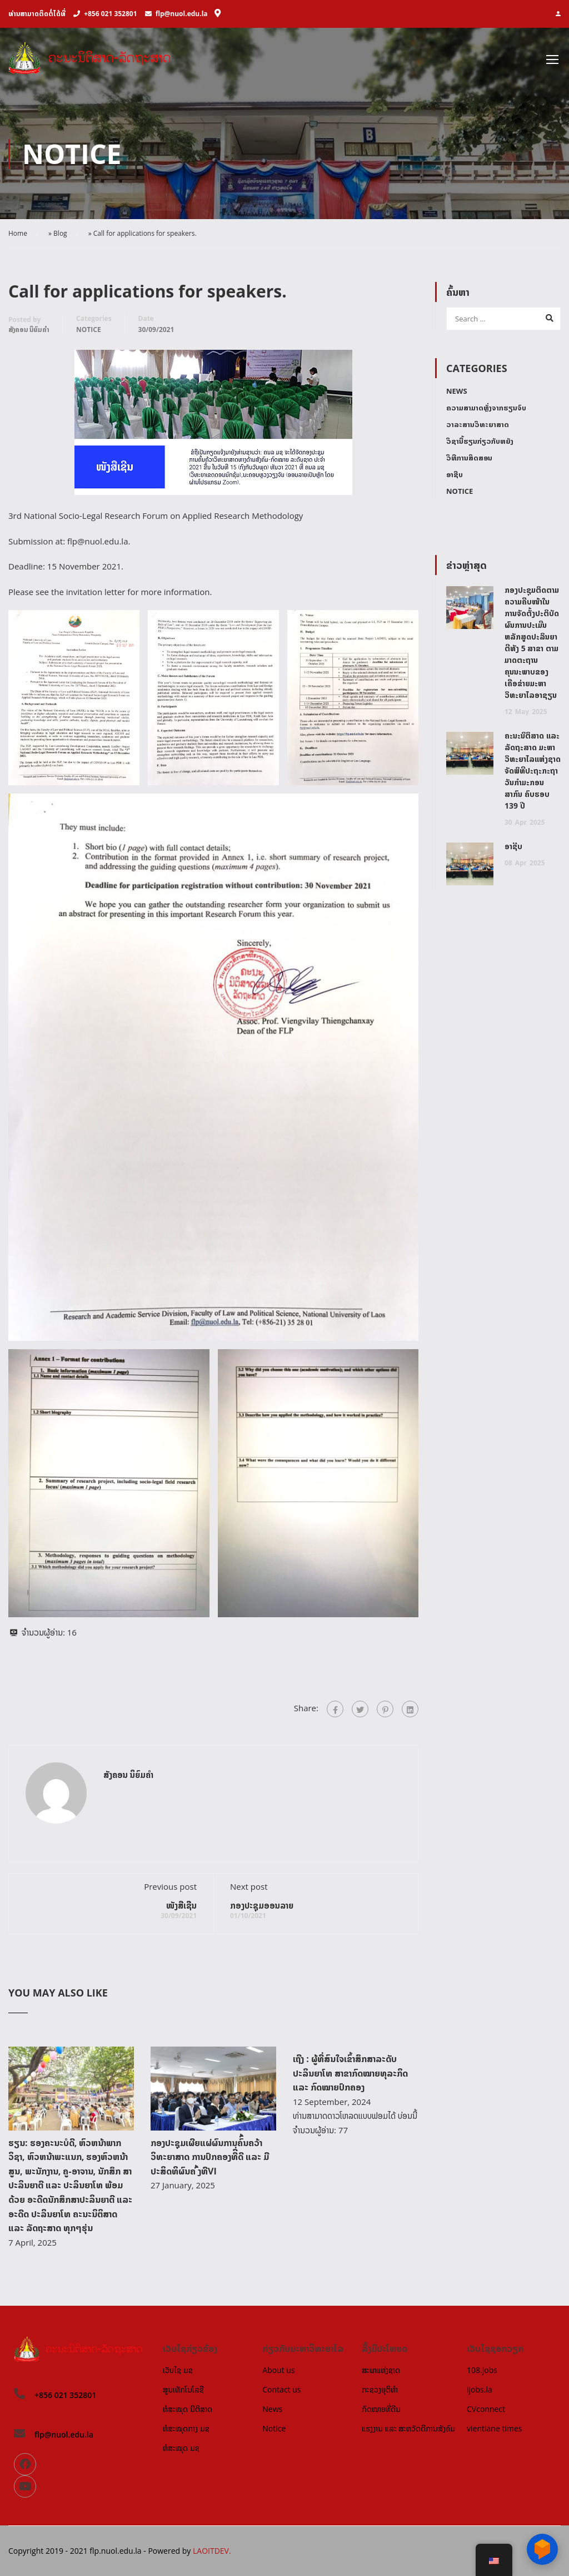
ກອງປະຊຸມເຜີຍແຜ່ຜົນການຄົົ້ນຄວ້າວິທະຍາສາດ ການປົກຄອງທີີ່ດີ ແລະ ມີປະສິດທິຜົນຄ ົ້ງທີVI (210, 2157)
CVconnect (486, 2409)
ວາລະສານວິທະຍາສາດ (477, 425)
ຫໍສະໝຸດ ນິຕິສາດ (187, 2409)
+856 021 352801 (110, 13)
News (456, 392)
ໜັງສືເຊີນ (181, 1905)
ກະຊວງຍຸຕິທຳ (380, 2389)
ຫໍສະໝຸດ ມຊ (181, 2448)
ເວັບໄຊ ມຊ (178, 2370)
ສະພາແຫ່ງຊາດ (381, 2370)
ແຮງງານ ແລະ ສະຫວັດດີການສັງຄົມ (408, 2428)
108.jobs (482, 2370)
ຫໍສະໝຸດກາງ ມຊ (186, 2428)
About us (278, 2370)
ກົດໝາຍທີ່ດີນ (381, 2409)
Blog (60, 234)
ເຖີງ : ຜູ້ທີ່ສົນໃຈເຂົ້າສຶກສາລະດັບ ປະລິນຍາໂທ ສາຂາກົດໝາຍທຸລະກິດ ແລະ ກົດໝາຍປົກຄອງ (350, 2073)
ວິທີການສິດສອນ (469, 458)
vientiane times (494, 2428)
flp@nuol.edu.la (182, 13)
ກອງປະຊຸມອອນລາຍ (261, 1905)
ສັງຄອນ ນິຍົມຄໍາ (28, 330)
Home (17, 234)
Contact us (281, 2389)
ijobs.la (479, 2389)
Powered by (170, 2550)
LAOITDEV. (212, 2550)
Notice (88, 330)
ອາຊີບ (454, 475)
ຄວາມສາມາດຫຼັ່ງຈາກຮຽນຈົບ (486, 408)
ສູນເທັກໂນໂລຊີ (183, 2389)
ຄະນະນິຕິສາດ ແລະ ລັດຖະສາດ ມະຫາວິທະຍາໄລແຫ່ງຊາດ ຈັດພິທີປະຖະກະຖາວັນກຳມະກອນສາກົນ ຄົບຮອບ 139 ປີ (533, 771)
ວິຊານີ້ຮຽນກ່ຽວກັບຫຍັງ (479, 442)
